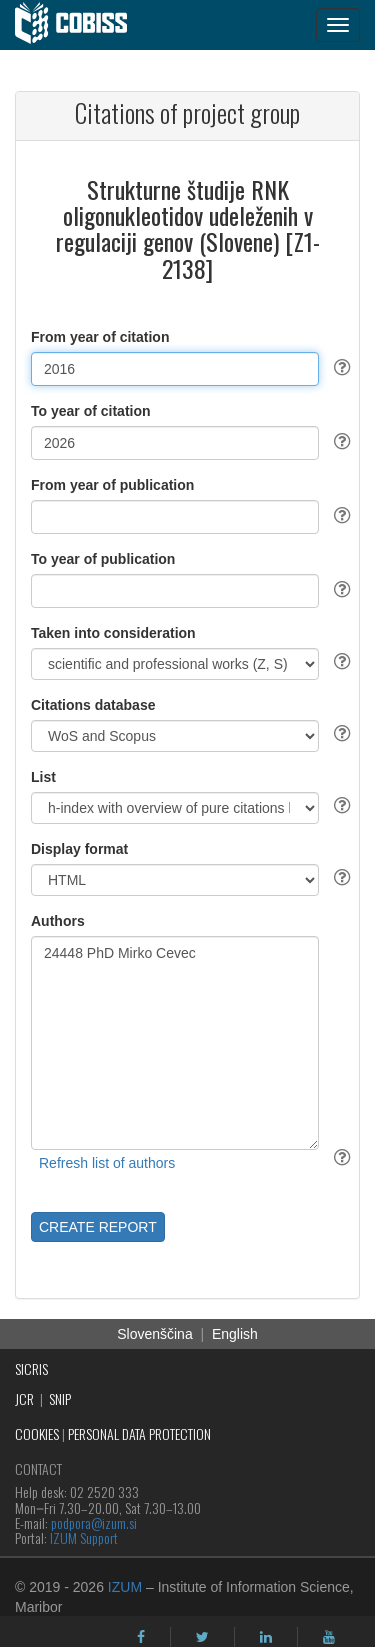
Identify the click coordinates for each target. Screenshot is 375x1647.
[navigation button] (338, 25)
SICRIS (31, 1368)
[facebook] (141, 1637)
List (43, 777)
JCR (24, 1398)
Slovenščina (155, 1334)
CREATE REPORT (98, 1227)
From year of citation (100, 337)
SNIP (60, 1398)
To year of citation (91, 411)
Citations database (93, 705)
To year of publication (103, 559)
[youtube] (329, 1637)
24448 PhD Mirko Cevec (175, 1043)
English (235, 1334)
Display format (79, 849)
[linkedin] (266, 1637)
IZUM (125, 1587)
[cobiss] (81, 25)
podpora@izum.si (94, 1522)
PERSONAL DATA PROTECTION (139, 1433)
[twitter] (202, 1637)
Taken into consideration (113, 633)
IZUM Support (84, 1537)
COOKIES (37, 1433)
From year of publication (112, 485)
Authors (58, 921)
